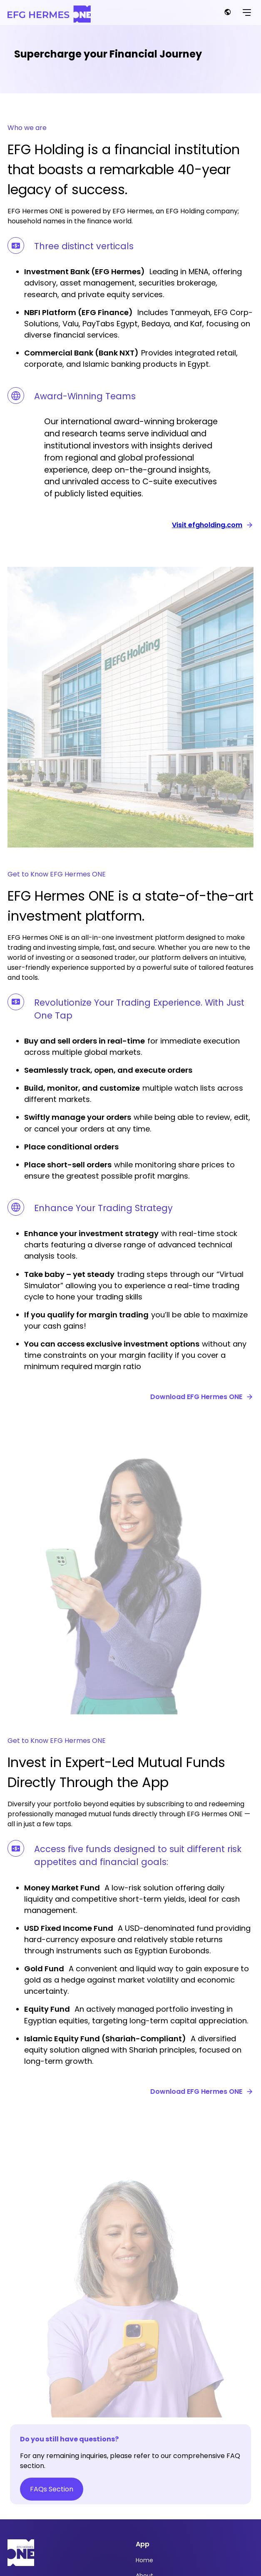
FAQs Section (51, 2489)
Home (144, 2560)
